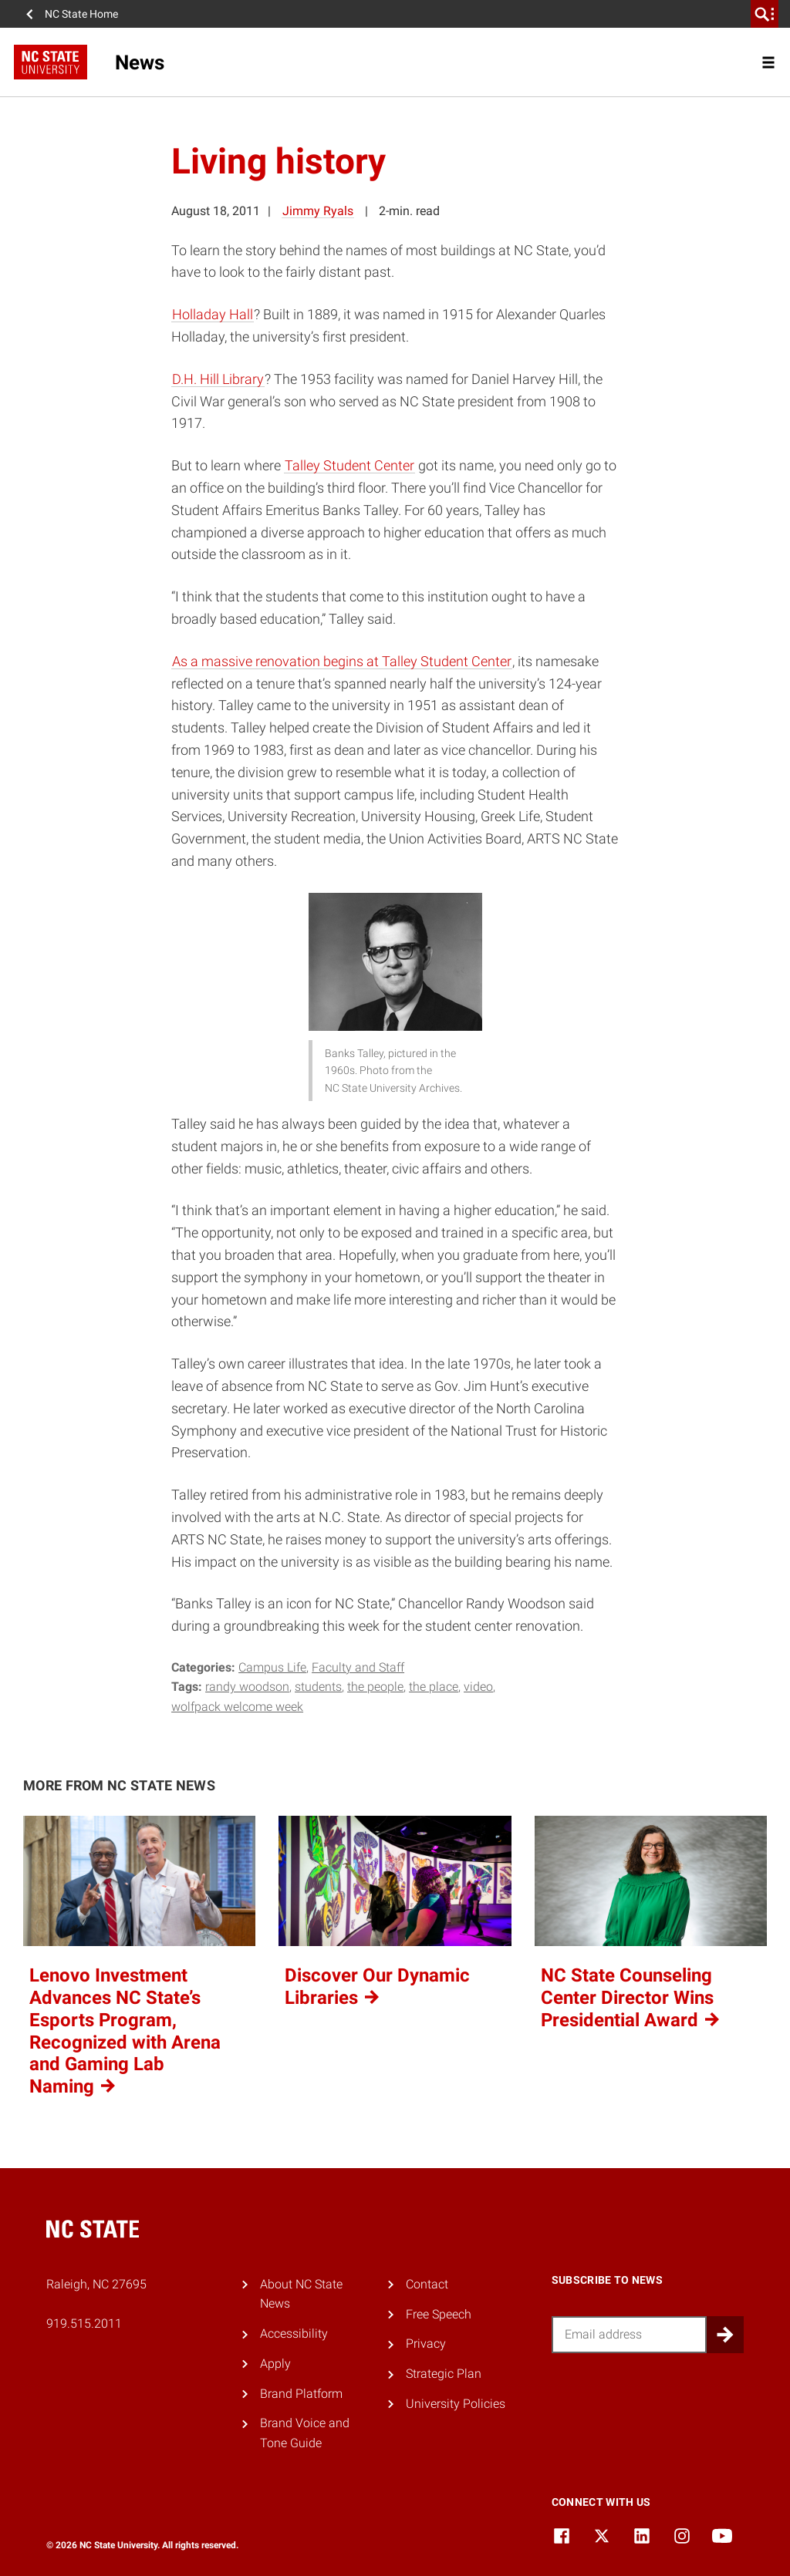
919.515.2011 (84, 2323)
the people (375, 1686)
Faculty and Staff (358, 1667)
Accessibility (294, 2333)
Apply (275, 2363)
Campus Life (272, 1667)
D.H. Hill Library (218, 379)
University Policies (455, 2403)
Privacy (426, 2343)
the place (433, 1686)
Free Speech (438, 2314)
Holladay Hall (212, 314)
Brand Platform (301, 2393)
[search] (764, 14)
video (478, 1686)
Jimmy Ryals (317, 211)
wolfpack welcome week (237, 1706)
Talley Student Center (349, 465)
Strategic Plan (443, 2373)
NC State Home (81, 14)
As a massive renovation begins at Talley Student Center (341, 661)
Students (318, 1686)
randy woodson (247, 1686)
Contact (427, 2284)
